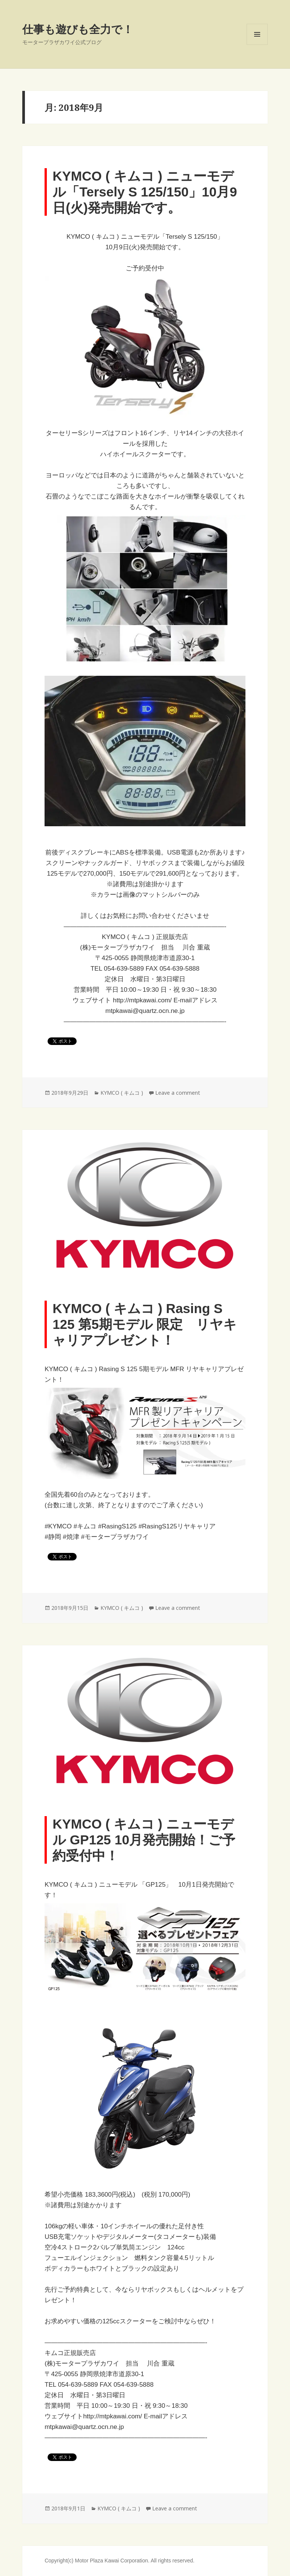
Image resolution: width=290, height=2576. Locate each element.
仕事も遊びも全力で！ (77, 28)
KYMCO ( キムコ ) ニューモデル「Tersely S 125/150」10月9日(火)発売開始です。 (144, 192)
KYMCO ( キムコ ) (121, 1092)
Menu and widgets (257, 44)
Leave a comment (177, 1092)
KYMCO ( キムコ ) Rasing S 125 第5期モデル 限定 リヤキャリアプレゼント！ (144, 1324)
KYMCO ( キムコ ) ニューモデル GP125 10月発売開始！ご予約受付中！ (143, 1840)
